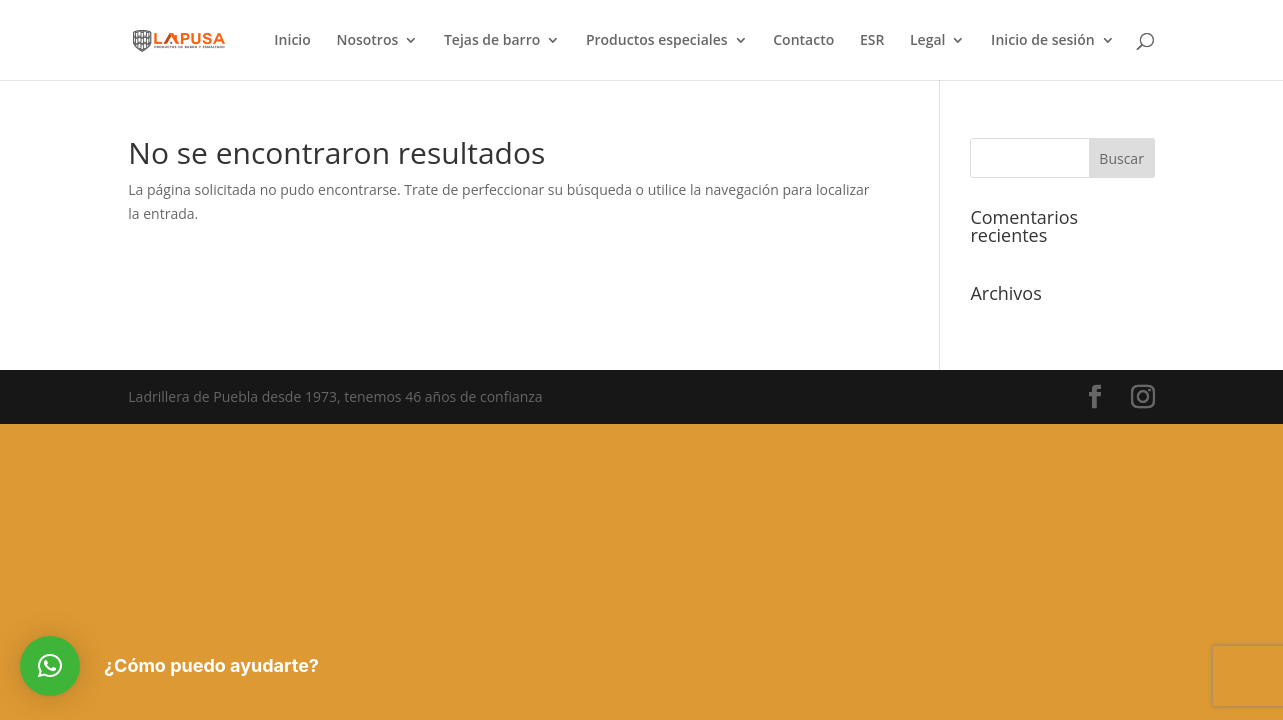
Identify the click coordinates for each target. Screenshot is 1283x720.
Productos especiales (657, 41)
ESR (872, 41)
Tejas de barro (492, 41)
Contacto (803, 41)
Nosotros (367, 41)
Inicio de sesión (1043, 41)
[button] (50, 666)
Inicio (292, 41)
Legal (927, 41)
